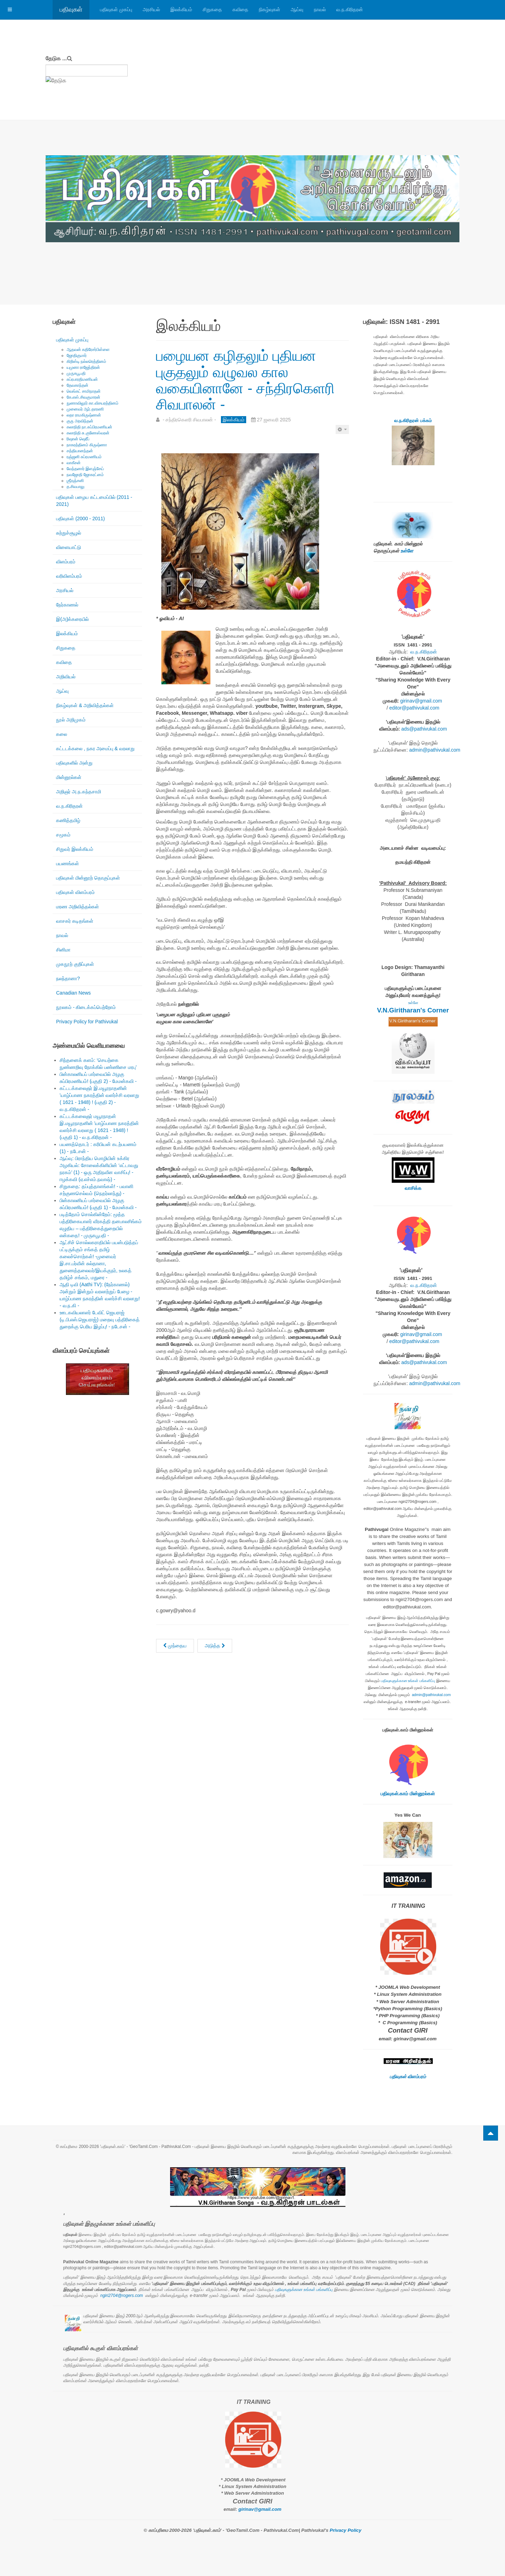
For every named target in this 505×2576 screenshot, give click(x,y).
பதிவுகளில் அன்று (74, 763)
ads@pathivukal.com (424, 729)
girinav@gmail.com (421, 701)
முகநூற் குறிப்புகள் (75, 964)
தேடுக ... (56, 58)
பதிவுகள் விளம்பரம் (75, 892)
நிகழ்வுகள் (269, 9)
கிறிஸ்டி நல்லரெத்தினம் (86, 361)
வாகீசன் (74, 462)
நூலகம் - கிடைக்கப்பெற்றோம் (86, 1007)
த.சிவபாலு (76, 486)
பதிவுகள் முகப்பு (116, 9)
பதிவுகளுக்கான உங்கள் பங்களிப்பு (408, 1681)
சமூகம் (63, 835)
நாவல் (320, 9)
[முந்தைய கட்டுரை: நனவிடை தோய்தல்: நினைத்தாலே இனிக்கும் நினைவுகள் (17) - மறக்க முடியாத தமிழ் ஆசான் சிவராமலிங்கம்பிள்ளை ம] (175, 1646)
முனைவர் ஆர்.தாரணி (85, 409)
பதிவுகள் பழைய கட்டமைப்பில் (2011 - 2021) (94, 500)
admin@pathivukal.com (434, 750)
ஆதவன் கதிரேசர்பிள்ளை (88, 349)
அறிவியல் (65, 676)
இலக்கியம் (181, 9)
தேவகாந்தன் (77, 385)
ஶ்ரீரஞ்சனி (75, 480)
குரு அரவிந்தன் (80, 421)
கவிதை (240, 9)
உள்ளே (406, 551)
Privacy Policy (345, 2530)
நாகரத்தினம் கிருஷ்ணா (87, 444)
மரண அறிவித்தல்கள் (77, 906)
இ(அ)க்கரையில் (72, 619)
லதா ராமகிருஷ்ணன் (84, 415)
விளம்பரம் (65, 561)
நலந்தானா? (68, 978)
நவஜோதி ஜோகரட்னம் (85, 474)
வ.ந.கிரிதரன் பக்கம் (413, 420)
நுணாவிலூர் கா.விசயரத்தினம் (93, 403)
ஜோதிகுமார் (77, 355)
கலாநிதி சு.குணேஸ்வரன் (88, 433)
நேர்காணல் (67, 605)
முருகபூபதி (76, 373)
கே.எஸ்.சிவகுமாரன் (83, 397)
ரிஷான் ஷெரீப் (78, 438)
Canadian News (73, 993)
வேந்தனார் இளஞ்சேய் (85, 468)
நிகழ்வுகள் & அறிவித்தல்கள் (85, 705)
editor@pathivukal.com (414, 708)
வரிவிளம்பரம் (69, 576)
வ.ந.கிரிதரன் (349, 9)
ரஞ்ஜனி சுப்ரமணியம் (84, 456)
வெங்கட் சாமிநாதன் (84, 391)
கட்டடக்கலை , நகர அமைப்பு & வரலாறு (95, 748)
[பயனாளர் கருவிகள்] (342, 429)
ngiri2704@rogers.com (121, 2295)
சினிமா (63, 950)
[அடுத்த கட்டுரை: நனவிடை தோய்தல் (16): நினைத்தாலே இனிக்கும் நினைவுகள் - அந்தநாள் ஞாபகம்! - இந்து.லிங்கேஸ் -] (214, 1646)
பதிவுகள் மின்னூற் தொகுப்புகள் (88, 878)
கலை (61, 734)
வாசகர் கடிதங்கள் (74, 921)
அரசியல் (151, 9)
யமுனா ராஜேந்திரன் (83, 367)
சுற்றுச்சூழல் (68, 533)
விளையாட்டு (68, 547)
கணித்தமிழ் (68, 820)
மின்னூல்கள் (68, 777)
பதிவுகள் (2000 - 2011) (80, 518)
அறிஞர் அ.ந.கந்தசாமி (78, 791)
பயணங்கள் (67, 863)
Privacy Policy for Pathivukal (87, 1021)
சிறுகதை (212, 9)
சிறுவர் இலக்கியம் (74, 849)
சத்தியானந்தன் (80, 450)
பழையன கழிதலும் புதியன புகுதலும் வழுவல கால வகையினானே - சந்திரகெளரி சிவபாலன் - (245, 380)
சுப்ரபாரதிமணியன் (82, 379)
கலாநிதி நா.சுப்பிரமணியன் (89, 427)
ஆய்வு (297, 9)
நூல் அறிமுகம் (71, 720)
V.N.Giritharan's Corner (413, 1010)
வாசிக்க (413, 1188)
